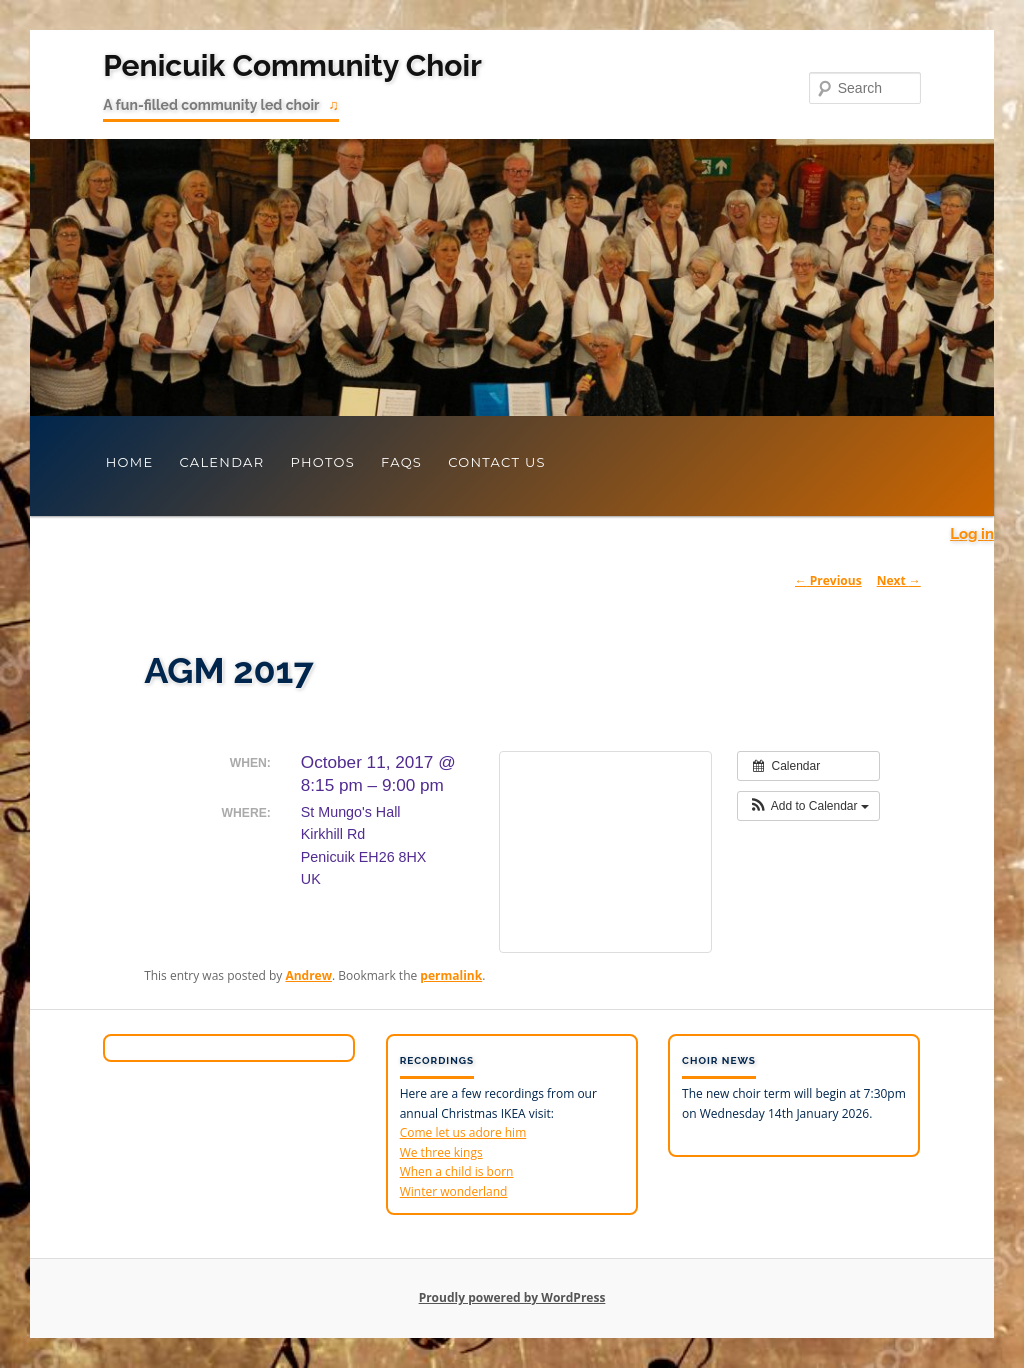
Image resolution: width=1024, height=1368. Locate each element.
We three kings (441, 1152)
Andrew (308, 975)
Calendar (221, 462)
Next (899, 580)
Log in (972, 534)
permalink (451, 975)
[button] (808, 806)
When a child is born (457, 1171)
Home (130, 462)
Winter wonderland (454, 1191)
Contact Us (497, 462)
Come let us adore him (463, 1132)
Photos (322, 462)
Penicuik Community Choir (292, 65)
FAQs (401, 462)
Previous (828, 580)
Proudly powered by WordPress (512, 1297)
